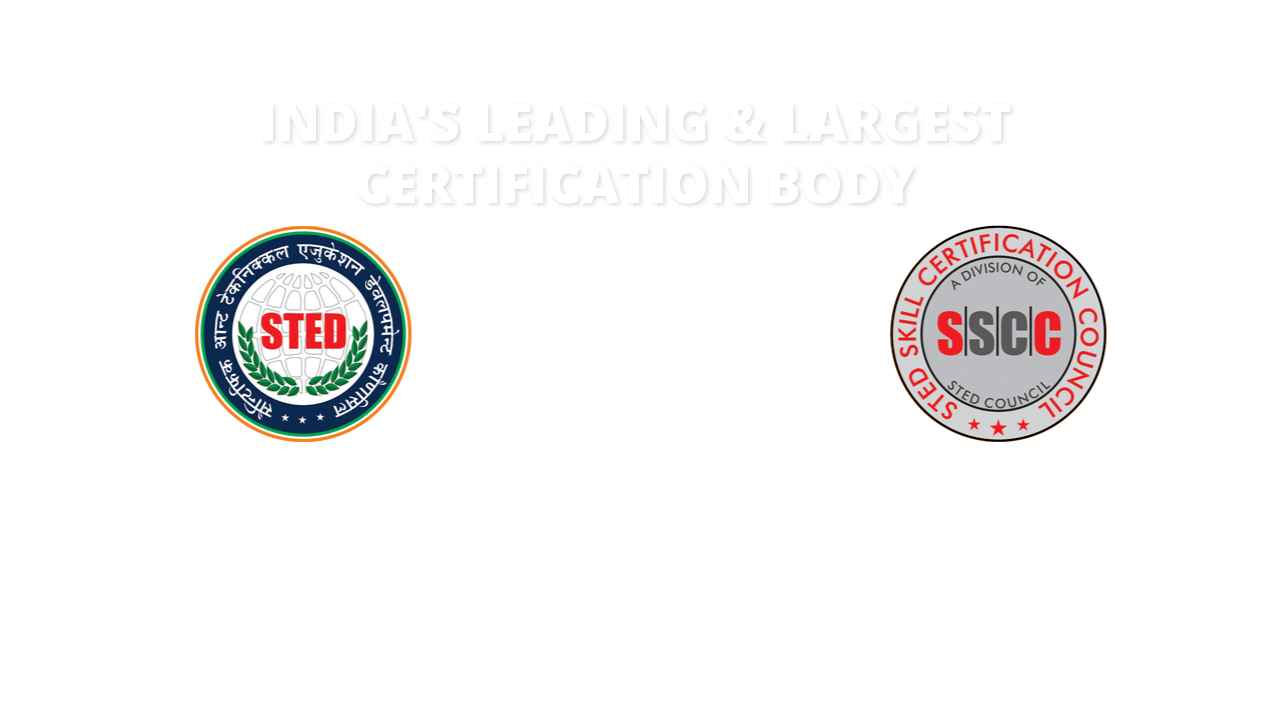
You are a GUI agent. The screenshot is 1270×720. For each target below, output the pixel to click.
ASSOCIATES (637, 544)
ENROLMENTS (1008, 544)
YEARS (266, 544)
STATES (822, 544)
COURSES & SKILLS (452, 544)
